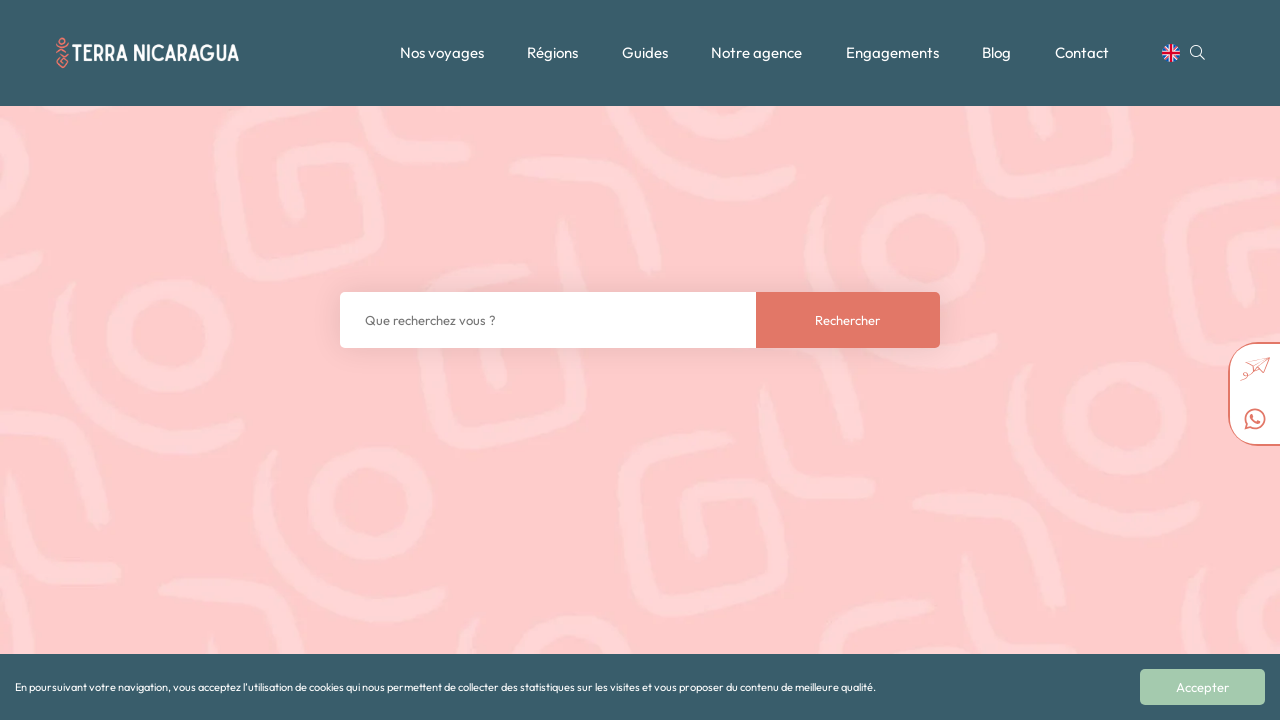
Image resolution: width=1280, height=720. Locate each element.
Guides (645, 52)
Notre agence (756, 52)
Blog (996, 52)
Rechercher (847, 320)
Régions (552, 52)
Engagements (892, 52)
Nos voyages (442, 52)
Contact (1082, 52)
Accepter (1202, 687)
